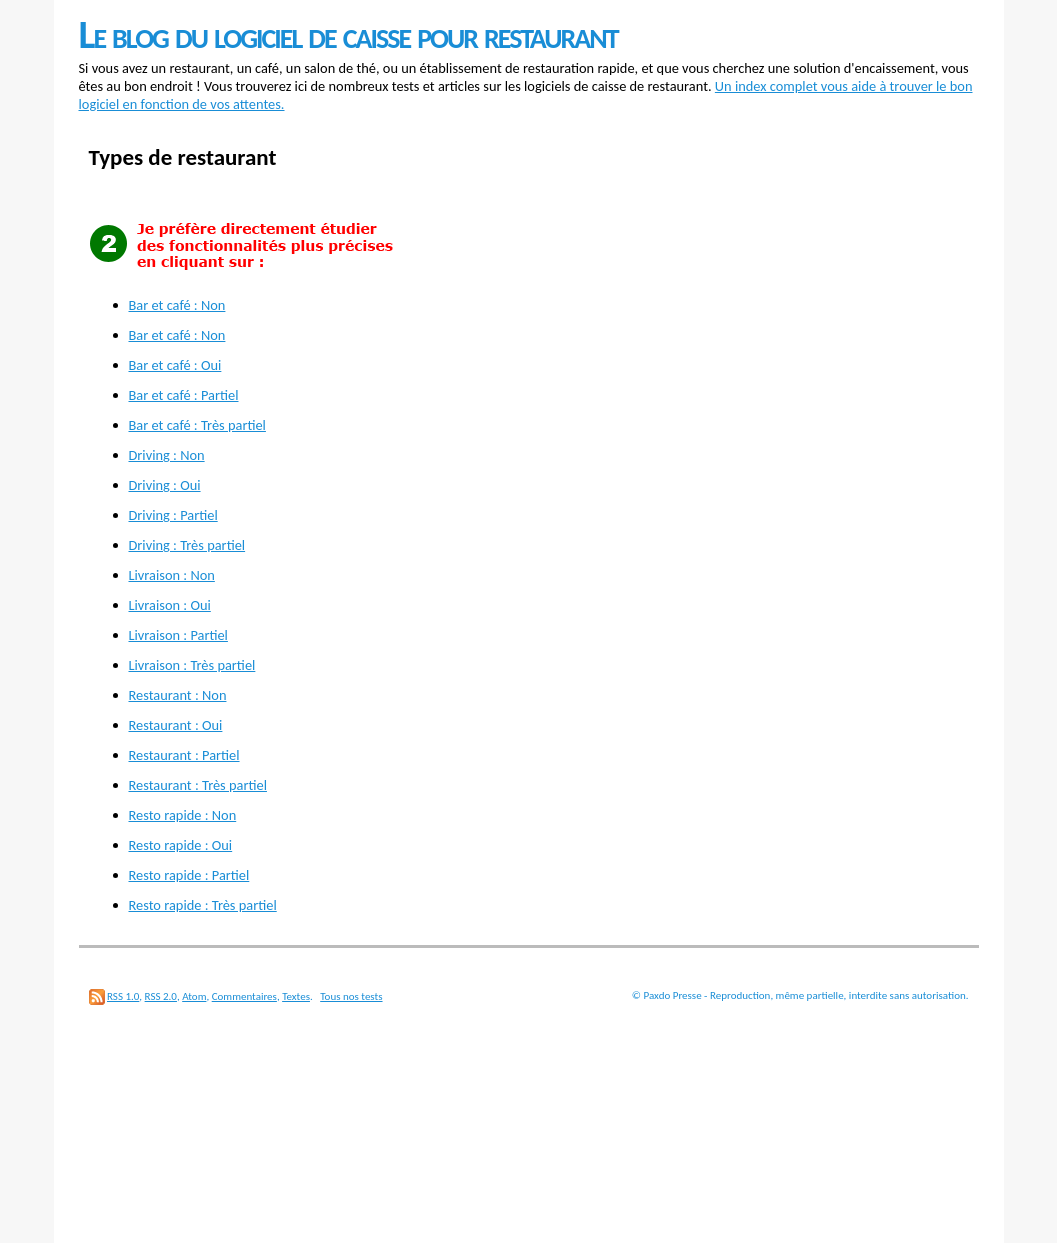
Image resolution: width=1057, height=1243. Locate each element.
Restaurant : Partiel (184, 755)
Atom (194, 996)
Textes (296, 996)
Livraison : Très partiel (192, 665)
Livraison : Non (172, 575)
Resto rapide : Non (183, 815)
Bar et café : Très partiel (197, 425)
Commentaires (244, 996)
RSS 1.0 (123, 996)
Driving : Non (167, 455)
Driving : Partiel (173, 515)
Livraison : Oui (170, 605)
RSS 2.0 (161, 996)
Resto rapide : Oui (181, 845)
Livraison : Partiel (178, 635)
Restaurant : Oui (176, 725)
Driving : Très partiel (187, 545)
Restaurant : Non (178, 695)
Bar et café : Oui (175, 365)
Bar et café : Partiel (184, 395)
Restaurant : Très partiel (198, 785)
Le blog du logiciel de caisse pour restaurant (348, 34)
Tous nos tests (351, 996)
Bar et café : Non (177, 305)
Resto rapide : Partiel (189, 875)
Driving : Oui (165, 485)
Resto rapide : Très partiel (203, 905)
